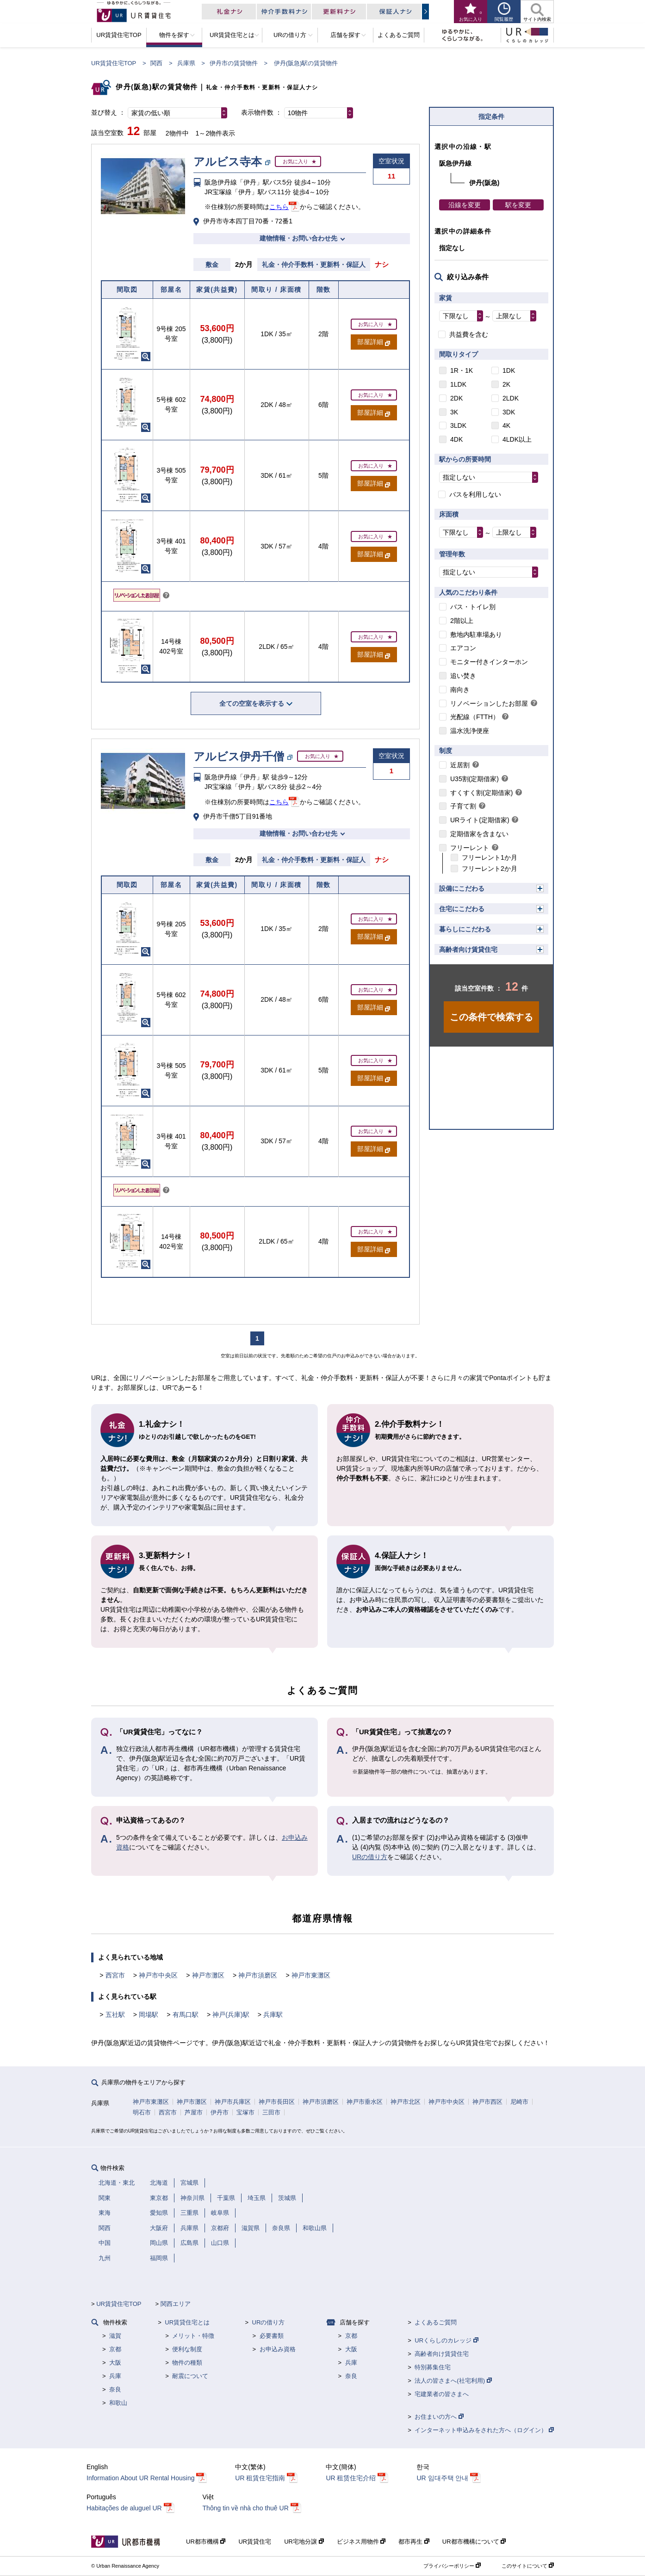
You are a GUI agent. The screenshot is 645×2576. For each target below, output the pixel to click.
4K (506, 425)
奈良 (115, 2389)
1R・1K (461, 370)
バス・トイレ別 (473, 606)
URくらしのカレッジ (446, 2340)
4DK (456, 439)
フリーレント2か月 (489, 868)
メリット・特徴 (193, 2335)
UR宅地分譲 (303, 2541)
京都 (115, 2349)
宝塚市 (245, 2112)
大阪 (115, 2362)
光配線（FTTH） (474, 717)
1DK (508, 370)
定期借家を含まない (479, 834)
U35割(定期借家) (474, 779)
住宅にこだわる (461, 908)
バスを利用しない (475, 494)
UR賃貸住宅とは (187, 2322)
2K (506, 384)
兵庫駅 (273, 2014)
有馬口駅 (185, 2014)
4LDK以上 (517, 439)
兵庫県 (186, 63)
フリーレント (469, 847)
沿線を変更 (464, 205)
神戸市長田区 (277, 2102)
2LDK (510, 398)
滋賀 (115, 2335)
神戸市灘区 (208, 1975)
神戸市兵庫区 (233, 2102)
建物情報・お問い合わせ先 (298, 238)
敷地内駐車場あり (476, 634)
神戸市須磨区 (257, 1975)
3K (454, 412)
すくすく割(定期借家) (481, 792)
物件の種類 (187, 2362)
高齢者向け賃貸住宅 (468, 949)
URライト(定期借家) (479, 820)
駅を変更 (518, 205)
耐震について (190, 2376)
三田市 (271, 2112)
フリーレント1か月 (489, 857)
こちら (279, 206)
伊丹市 (220, 2112)
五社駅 (115, 2014)
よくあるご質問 (436, 2322)
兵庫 (115, 2376)
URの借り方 (369, 1857)
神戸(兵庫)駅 (230, 2014)
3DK (508, 412)
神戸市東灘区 (310, 1975)
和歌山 (118, 2402)
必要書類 (272, 2335)
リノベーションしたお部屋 (489, 703)
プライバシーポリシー (452, 2566)
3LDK (458, 425)
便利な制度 (187, 2349)
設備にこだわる (461, 888)
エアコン (463, 648)
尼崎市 (519, 2102)
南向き (460, 689)
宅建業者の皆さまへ (442, 2394)
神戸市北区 (406, 2102)
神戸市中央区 (158, 1975)
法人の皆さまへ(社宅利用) (453, 2380)
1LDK (458, 384)
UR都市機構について (474, 2541)
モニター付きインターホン (489, 662)
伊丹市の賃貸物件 (234, 63)
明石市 (142, 2112)
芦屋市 (194, 2112)
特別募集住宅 (433, 2367)
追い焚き (463, 675)
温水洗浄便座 (469, 730)
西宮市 (115, 1975)
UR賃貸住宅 (254, 2541)
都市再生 (413, 2541)
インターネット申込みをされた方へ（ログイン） (484, 2430)
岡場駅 (148, 2014)
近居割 (460, 765)
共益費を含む (468, 334)
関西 (156, 63)
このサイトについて (528, 2566)
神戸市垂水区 (365, 2102)
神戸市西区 (487, 2102)
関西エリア (176, 2303)
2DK (456, 398)
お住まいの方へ (439, 2416)
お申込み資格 (278, 2349)
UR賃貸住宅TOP (113, 63)
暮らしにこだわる (465, 929)
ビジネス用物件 (361, 2541)
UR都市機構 (205, 2541)
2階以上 (461, 620)
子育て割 (463, 806)
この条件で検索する (491, 1017)
